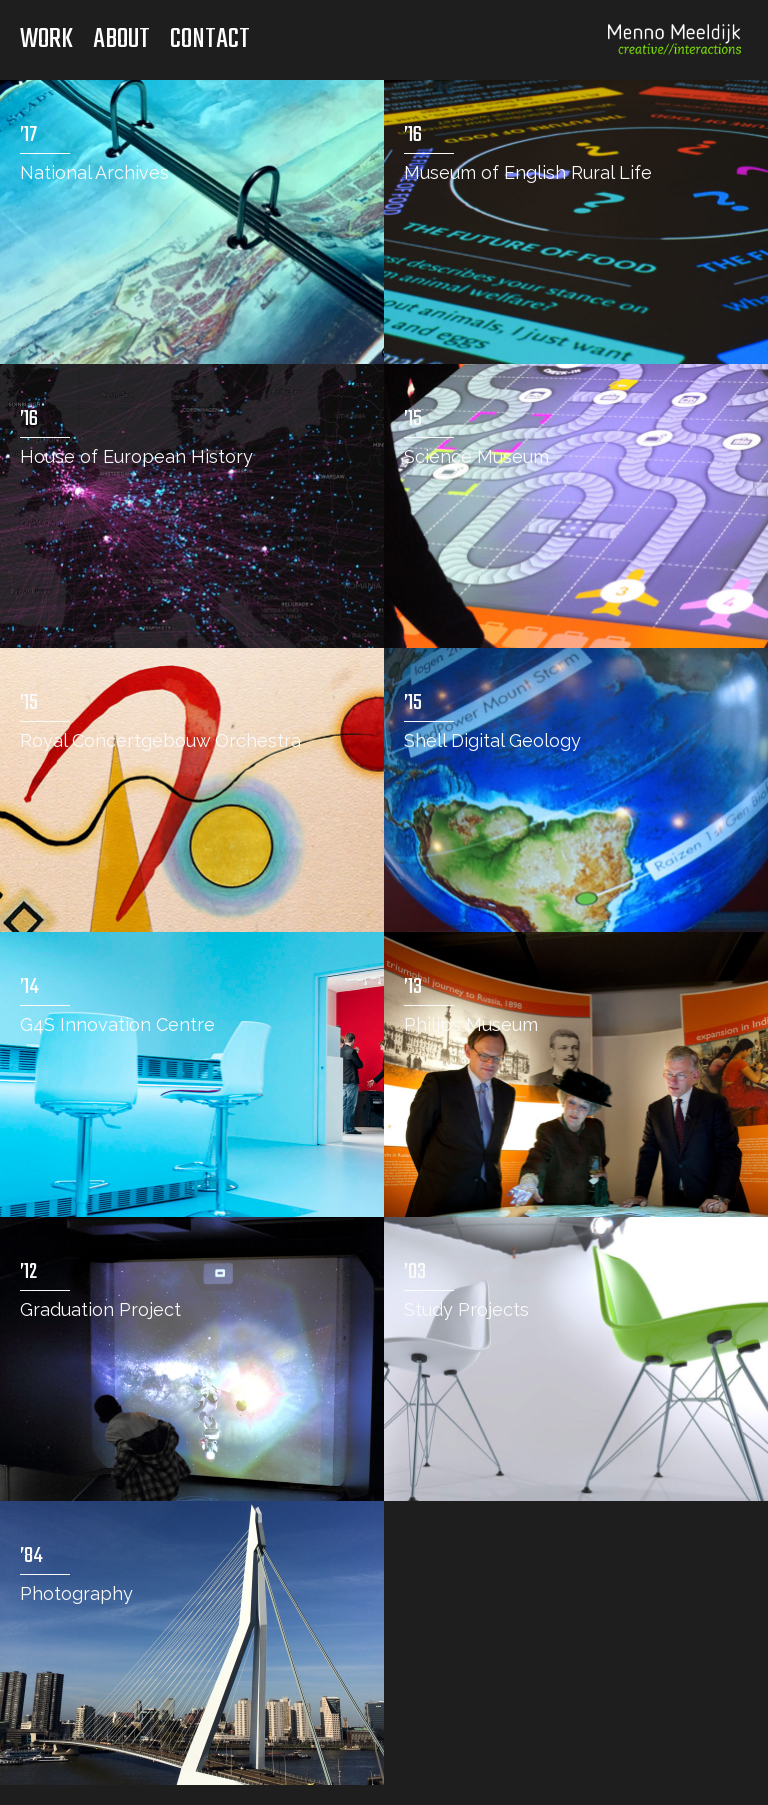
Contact (210, 40)
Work (46, 40)
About (121, 40)
